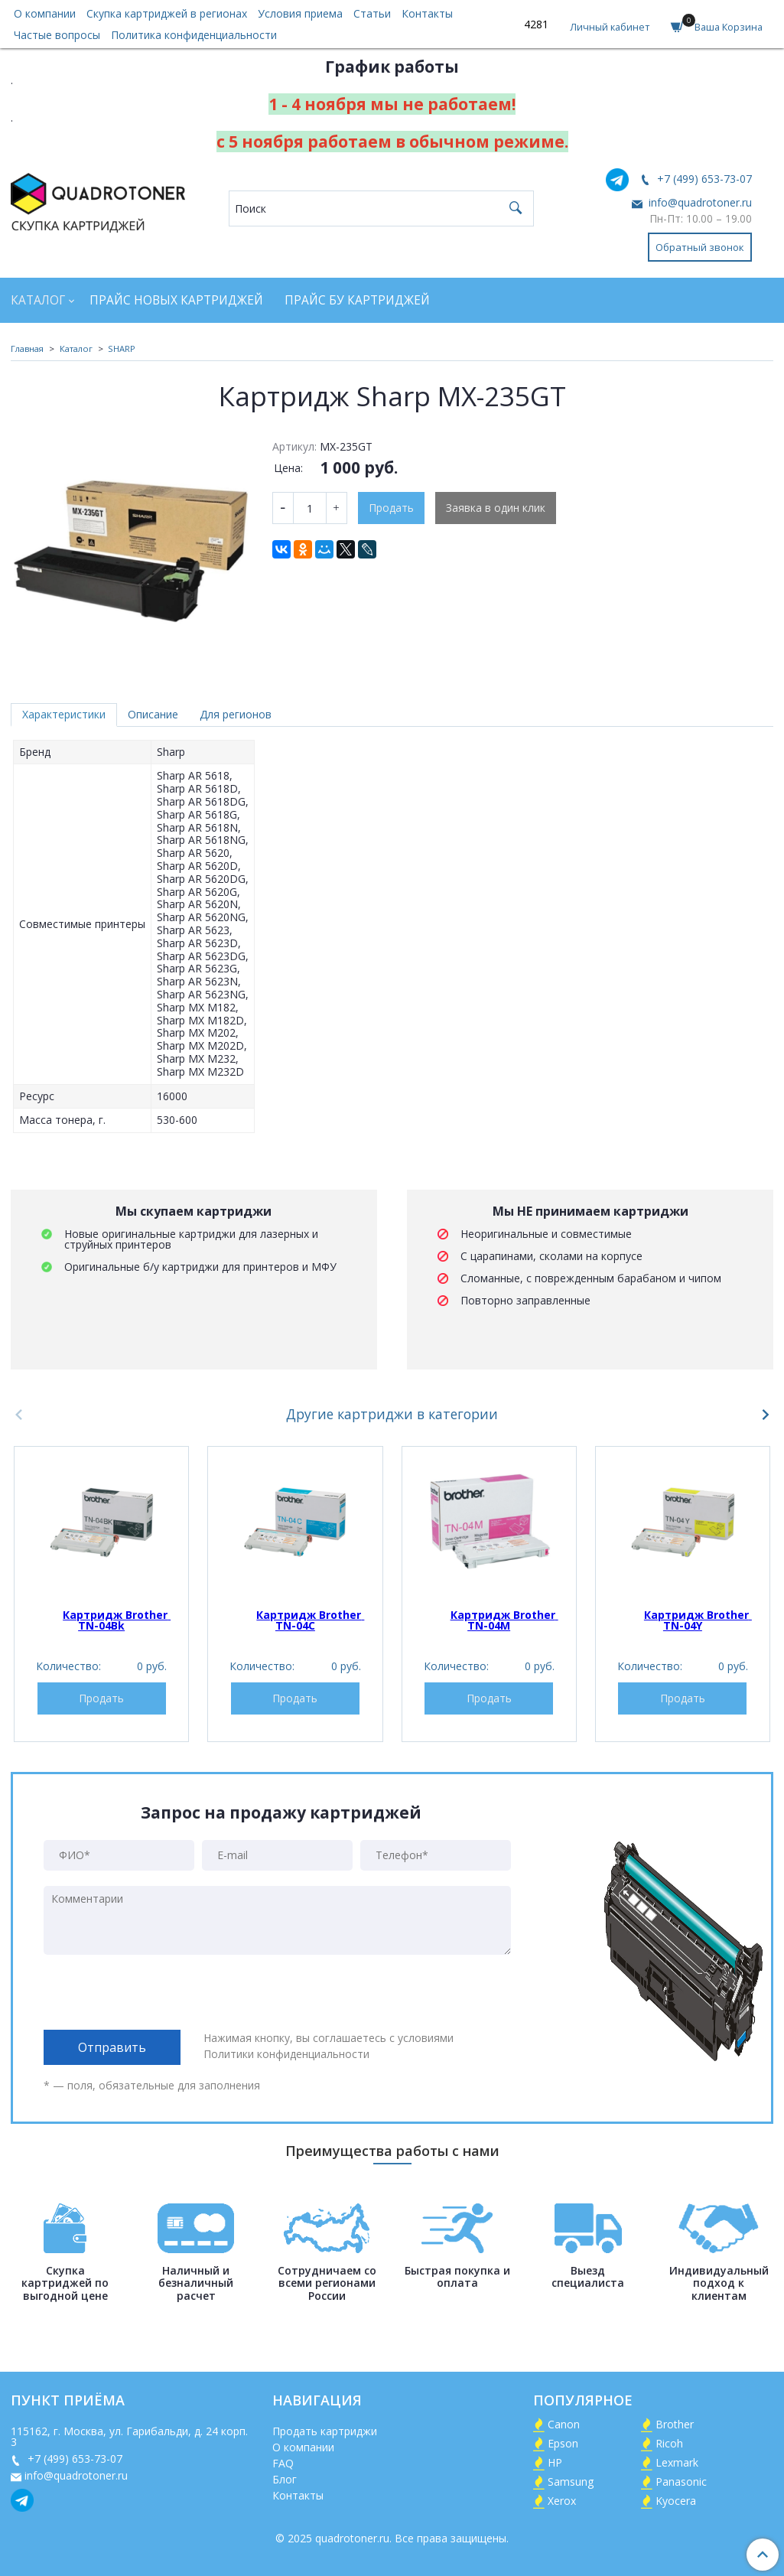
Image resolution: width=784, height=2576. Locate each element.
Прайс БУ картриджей (357, 300)
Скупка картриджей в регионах (166, 13)
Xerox (562, 2500)
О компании (45, 13)
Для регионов (236, 714)
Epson (563, 2443)
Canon (564, 2424)
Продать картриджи (324, 2431)
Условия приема (300, 13)
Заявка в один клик (495, 507)
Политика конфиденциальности (194, 35)
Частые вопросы (57, 35)
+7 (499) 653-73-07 (703, 178)
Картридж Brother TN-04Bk (117, 1620)
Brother (675, 2424)
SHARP (121, 348)
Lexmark (677, 2462)
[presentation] (160, 1992)
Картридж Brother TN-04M (504, 1620)
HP (555, 2462)
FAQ (283, 2463)
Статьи (372, 13)
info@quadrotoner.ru (699, 202)
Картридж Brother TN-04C (310, 1620)
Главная (27, 348)
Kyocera (676, 2500)
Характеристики (64, 714)
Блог (284, 2479)
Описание (153, 714)
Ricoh (669, 2443)
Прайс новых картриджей (176, 300)
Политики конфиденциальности (286, 2054)
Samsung (571, 2481)
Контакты (427, 13)
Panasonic (681, 2481)
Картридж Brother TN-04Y (698, 1620)
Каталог (38, 300)
